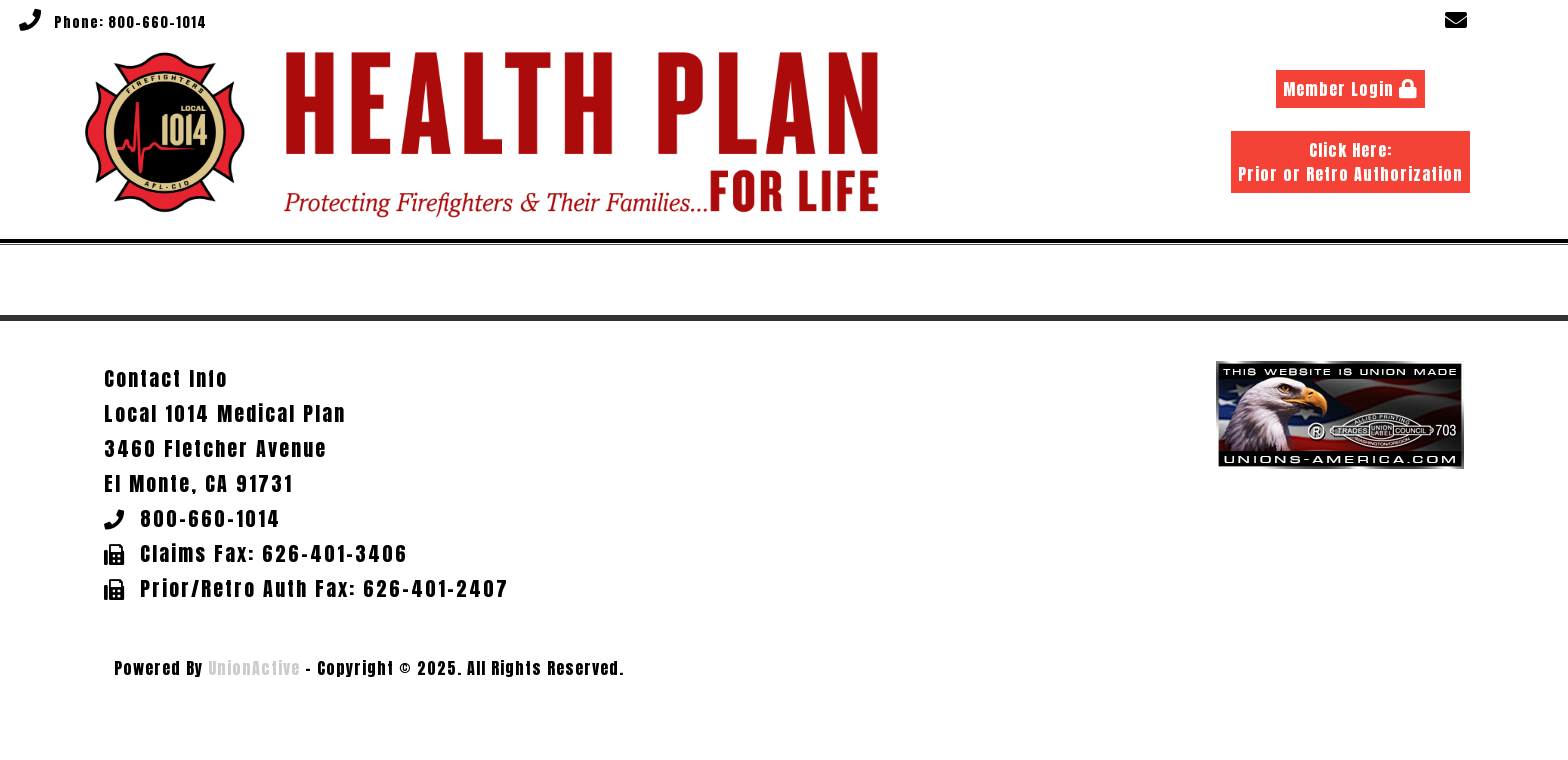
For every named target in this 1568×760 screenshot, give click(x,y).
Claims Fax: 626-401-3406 (274, 553)
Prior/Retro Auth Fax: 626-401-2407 (324, 588)
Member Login (1350, 89)
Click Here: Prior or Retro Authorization (1350, 162)
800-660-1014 (157, 22)
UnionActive (254, 668)
